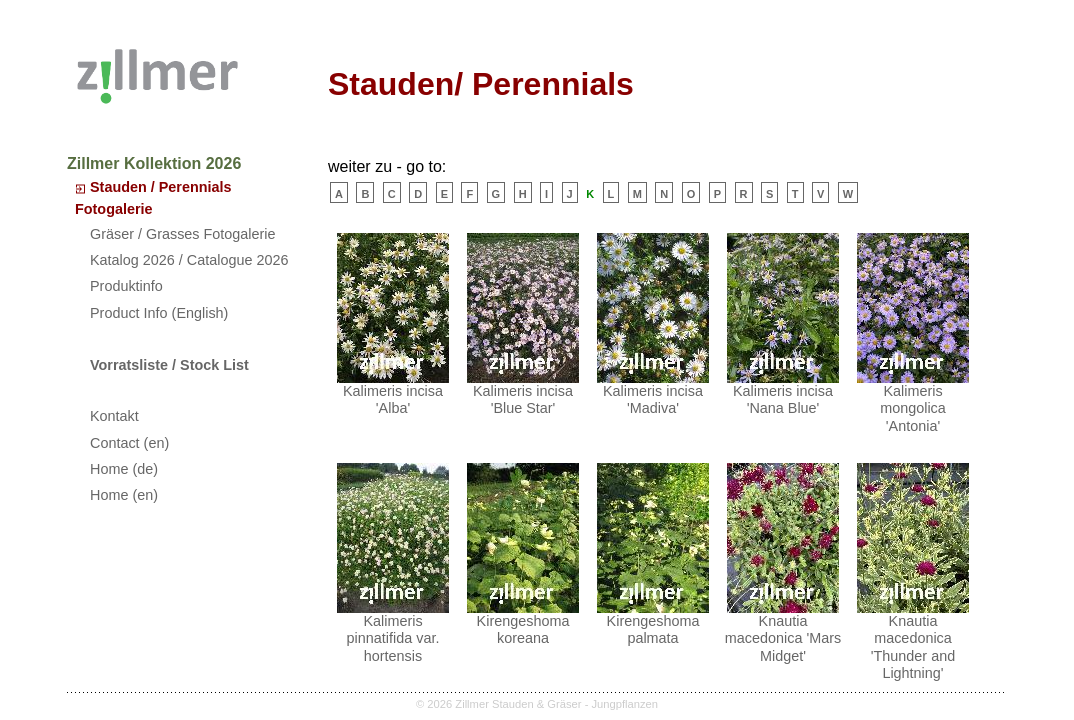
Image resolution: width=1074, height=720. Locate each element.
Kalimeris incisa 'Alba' (393, 324)
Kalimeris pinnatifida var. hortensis (393, 563)
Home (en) (124, 495)
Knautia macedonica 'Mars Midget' (783, 563)
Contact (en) (129, 443)
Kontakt (114, 416)
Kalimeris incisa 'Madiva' (653, 324)
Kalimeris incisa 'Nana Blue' (783, 324)
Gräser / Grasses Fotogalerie (183, 234)
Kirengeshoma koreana (523, 554)
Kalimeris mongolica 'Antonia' (913, 333)
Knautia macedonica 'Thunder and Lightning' (913, 572)
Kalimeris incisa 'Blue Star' (523, 324)
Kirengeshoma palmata (653, 554)
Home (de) (124, 469)
